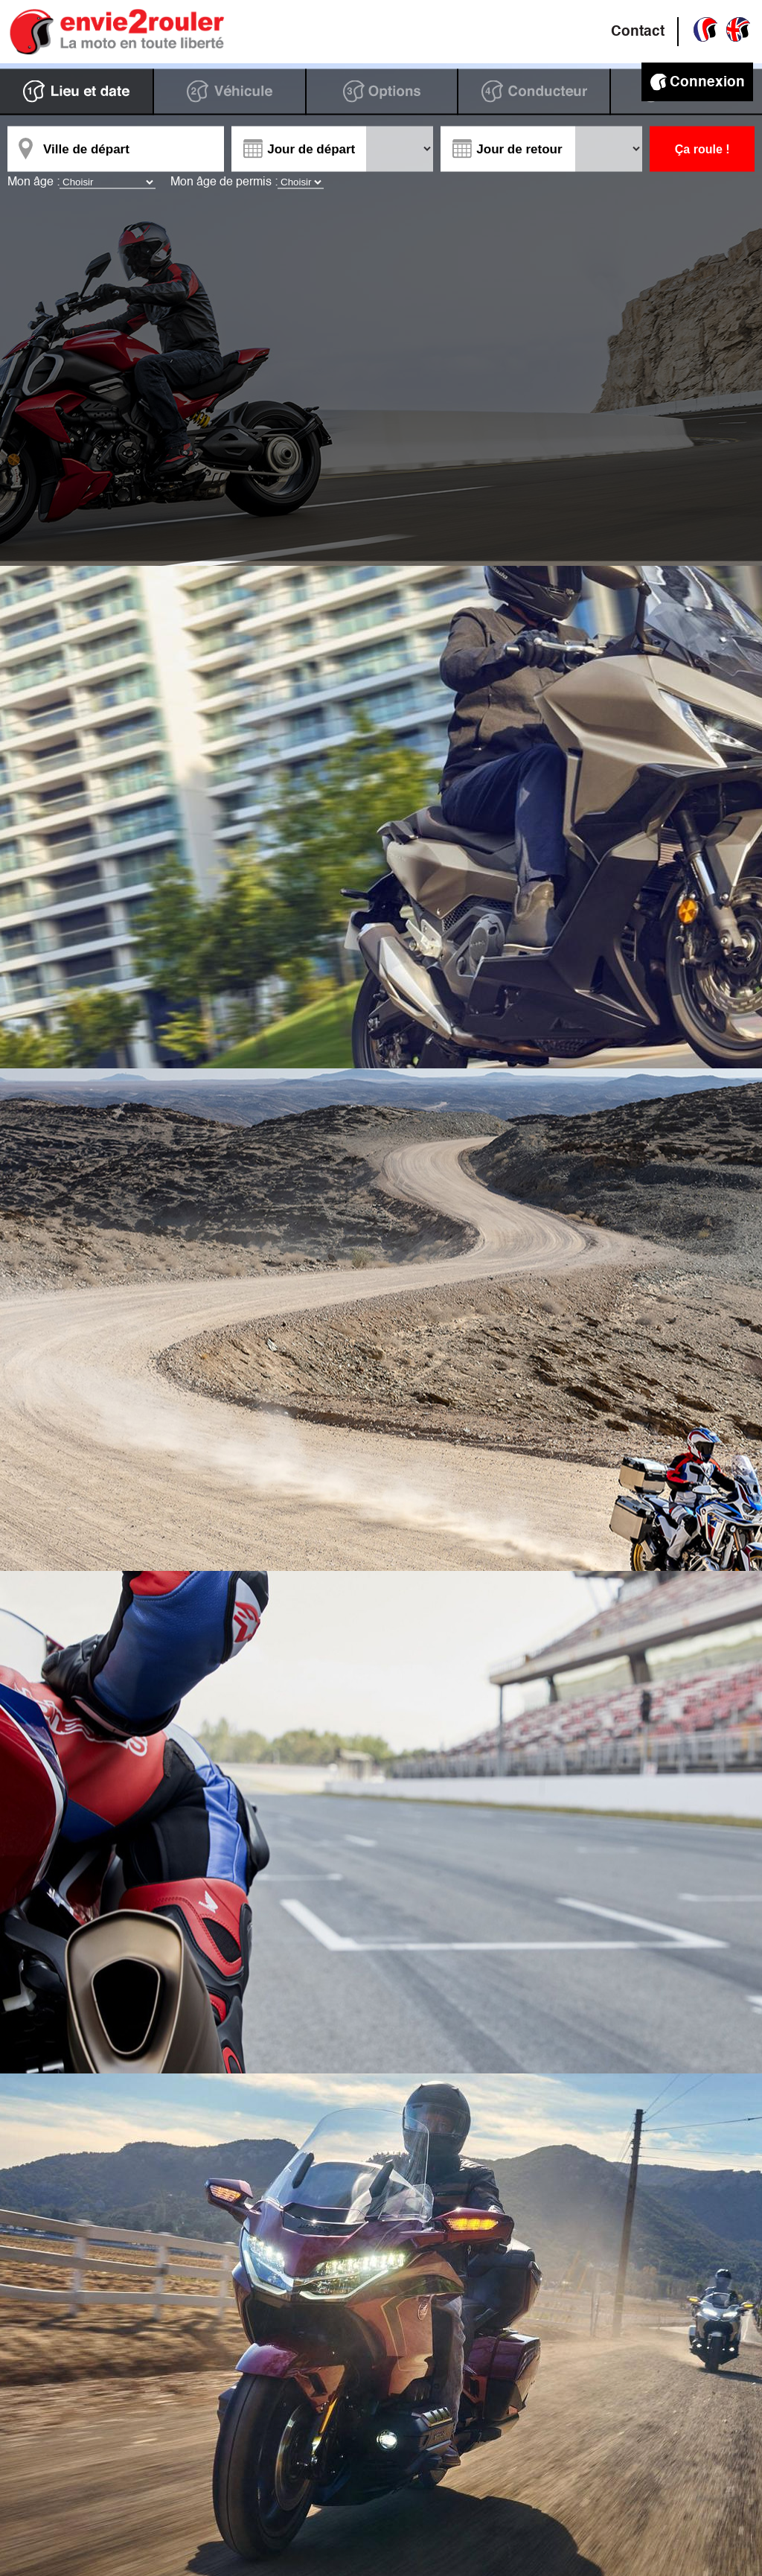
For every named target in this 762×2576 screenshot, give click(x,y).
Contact (638, 31)
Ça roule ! (702, 148)
